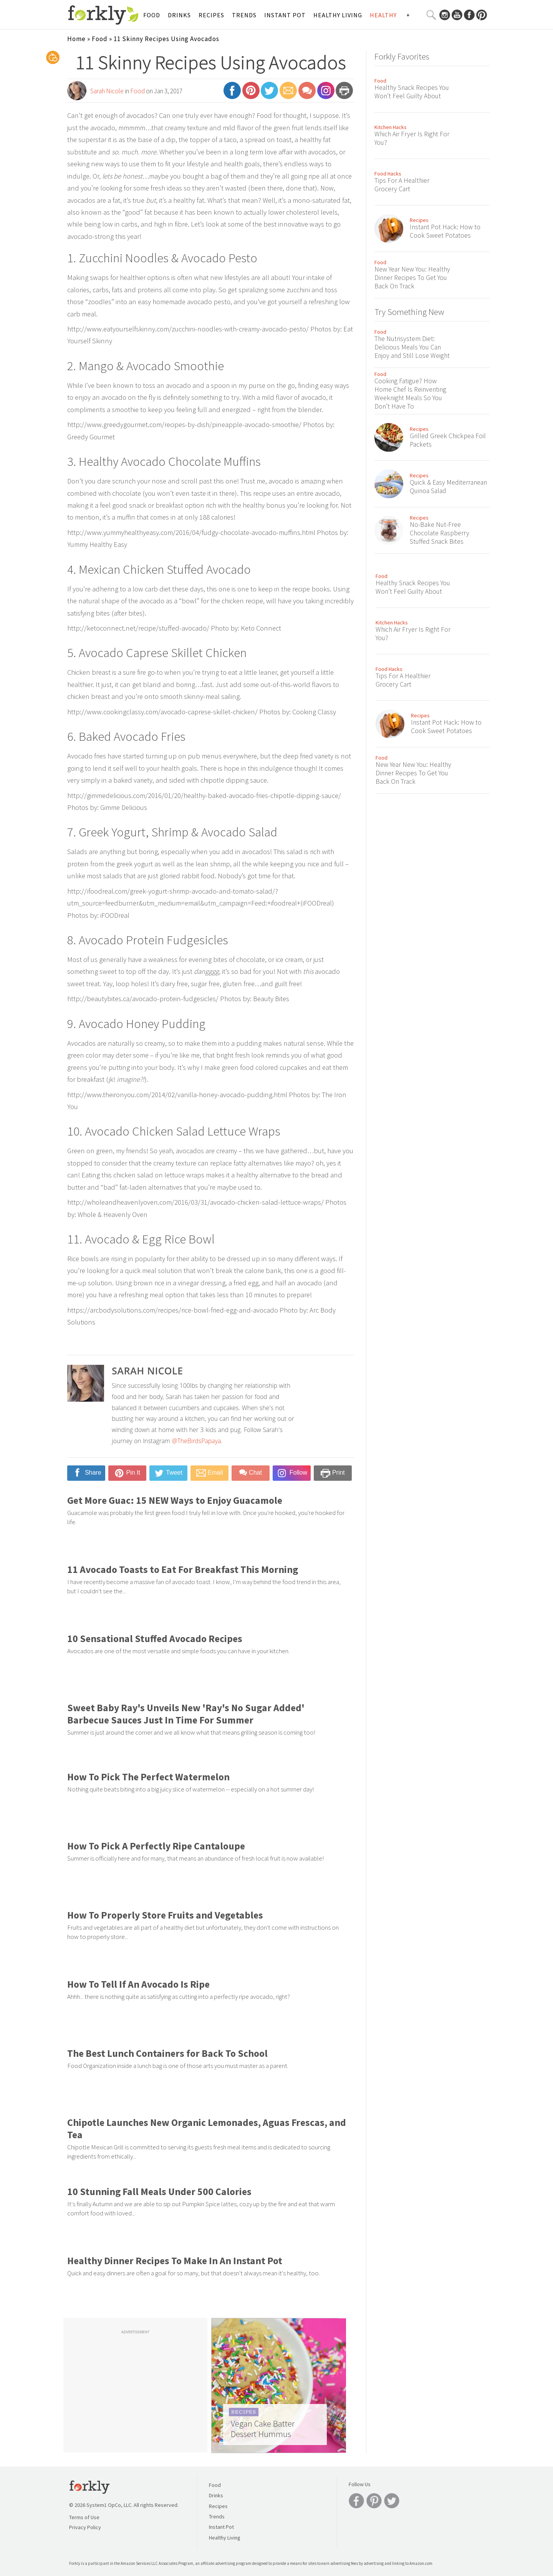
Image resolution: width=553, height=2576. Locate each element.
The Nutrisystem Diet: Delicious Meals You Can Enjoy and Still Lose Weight (412, 347)
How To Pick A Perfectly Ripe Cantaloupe (156, 1846)
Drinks (179, 15)
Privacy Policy (85, 2527)
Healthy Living (337, 15)
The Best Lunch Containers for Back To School (167, 2053)
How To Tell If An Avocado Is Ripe (138, 1984)
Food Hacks (387, 173)
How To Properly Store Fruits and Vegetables (165, 1915)
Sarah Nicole (107, 91)
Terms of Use (84, 2517)
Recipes (211, 15)
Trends (244, 15)
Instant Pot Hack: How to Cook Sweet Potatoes (445, 231)
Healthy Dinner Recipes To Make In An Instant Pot (174, 2261)
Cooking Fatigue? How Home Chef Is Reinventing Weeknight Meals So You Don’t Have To (410, 394)
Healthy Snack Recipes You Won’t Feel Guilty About (411, 91)
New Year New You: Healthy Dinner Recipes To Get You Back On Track (412, 277)
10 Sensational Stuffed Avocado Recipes (154, 1638)
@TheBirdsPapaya (196, 1442)
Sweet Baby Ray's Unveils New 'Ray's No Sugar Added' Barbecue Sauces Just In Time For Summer (186, 1714)
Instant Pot (285, 15)
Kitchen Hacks (390, 127)
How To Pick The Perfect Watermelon (148, 1777)
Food (151, 15)
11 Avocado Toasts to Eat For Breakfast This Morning (182, 1569)
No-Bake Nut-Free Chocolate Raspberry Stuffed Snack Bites (439, 533)
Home (76, 39)
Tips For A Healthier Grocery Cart (401, 184)
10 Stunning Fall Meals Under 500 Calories (159, 2191)
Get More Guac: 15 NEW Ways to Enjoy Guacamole (174, 1500)
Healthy (383, 15)
